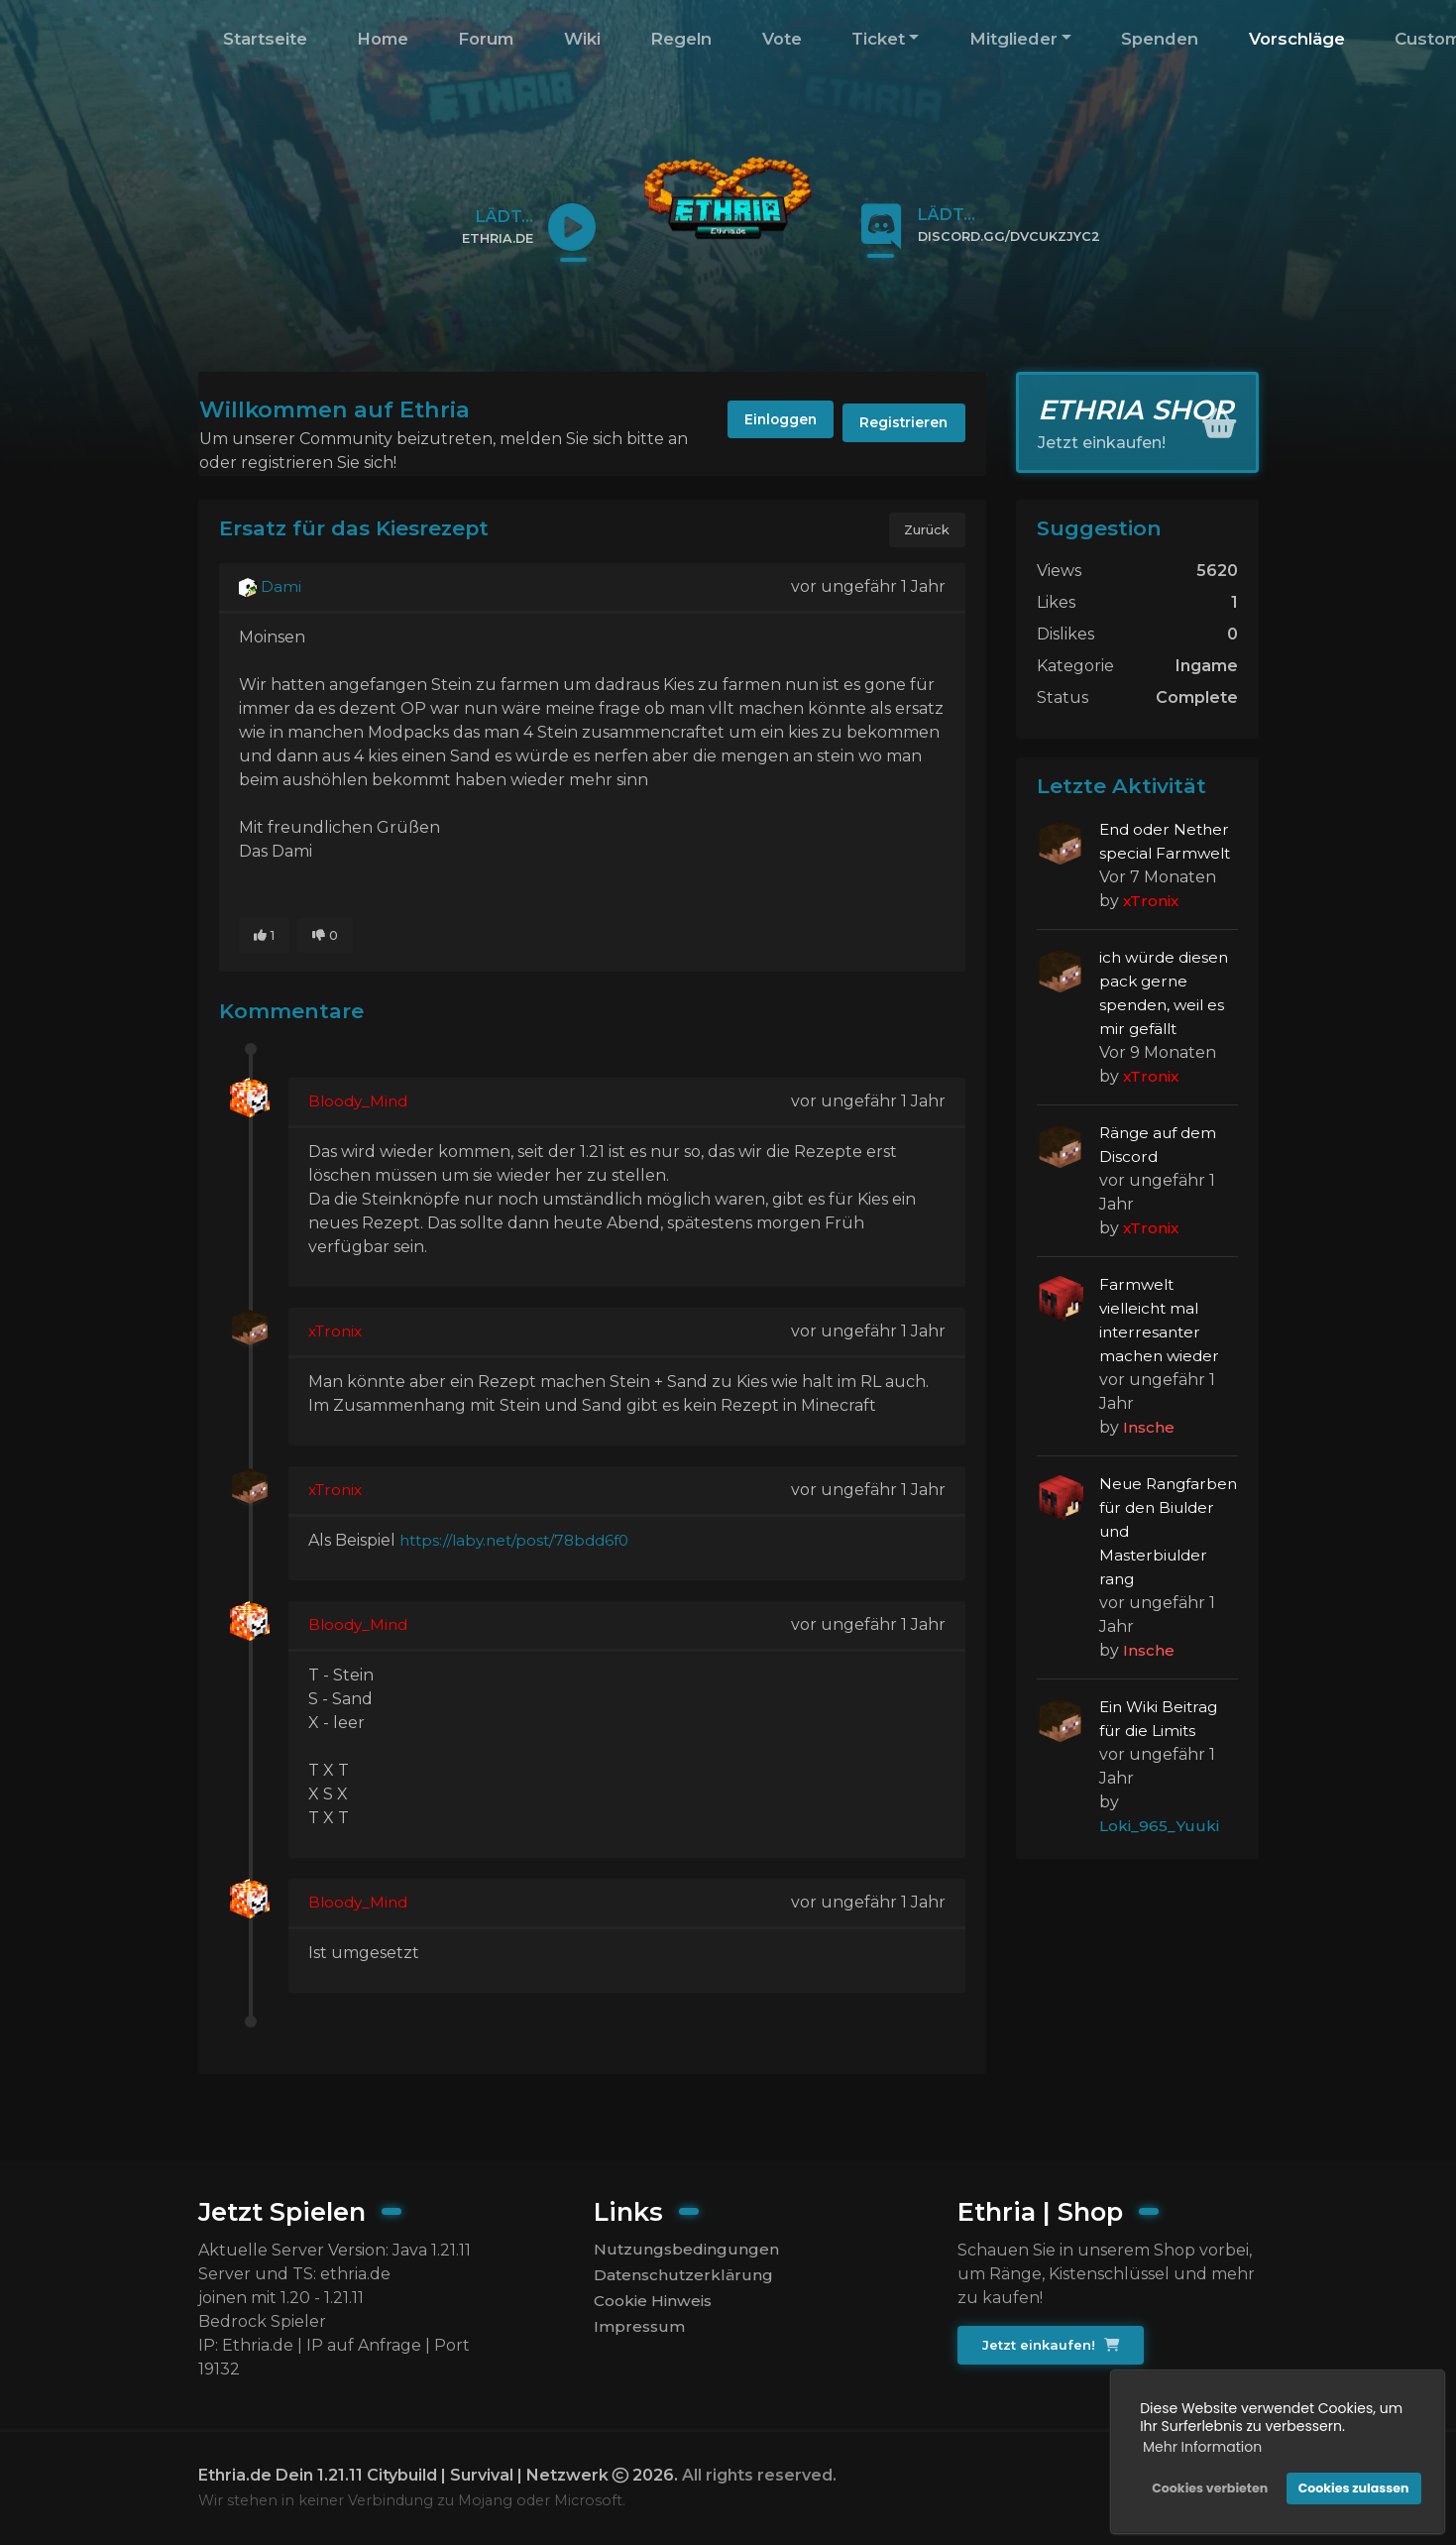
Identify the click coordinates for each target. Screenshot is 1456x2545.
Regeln (681, 39)
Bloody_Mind (360, 1105)
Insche (1149, 1427)
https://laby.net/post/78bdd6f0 (520, 1544)
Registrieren (899, 423)
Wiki (582, 39)
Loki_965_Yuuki (1160, 1825)
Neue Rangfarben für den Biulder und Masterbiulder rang (1165, 1531)
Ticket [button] (878, 39)
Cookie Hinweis (656, 2303)
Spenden (1159, 39)
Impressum (640, 2331)
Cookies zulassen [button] (1351, 2486)
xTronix (337, 1335)
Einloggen (763, 423)
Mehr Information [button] (1200, 2445)
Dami (270, 588)
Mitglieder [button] (1013, 39)
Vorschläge (1297, 39)
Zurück (926, 530)
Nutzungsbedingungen (686, 2250)
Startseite (265, 39)
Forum (485, 39)
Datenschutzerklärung (683, 2276)
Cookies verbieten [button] (1208, 2486)
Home (382, 39)
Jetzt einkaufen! (1052, 2346)
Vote (782, 39)
